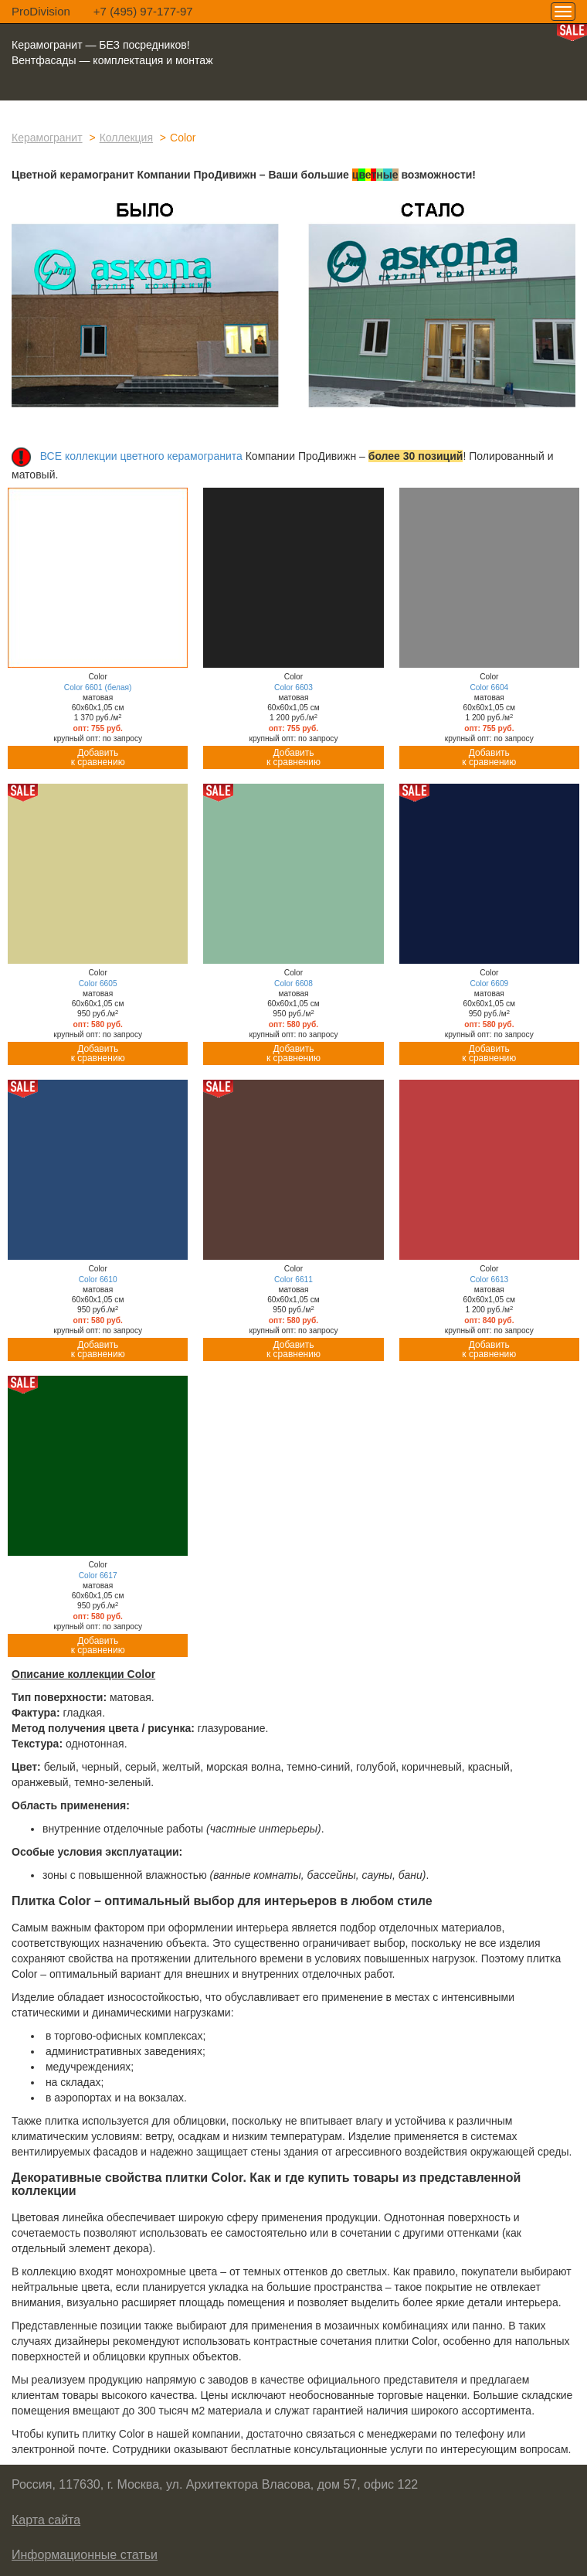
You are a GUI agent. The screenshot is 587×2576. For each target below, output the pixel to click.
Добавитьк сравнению (98, 757)
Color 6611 (293, 1279)
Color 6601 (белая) (98, 687)
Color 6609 (489, 983)
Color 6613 (489, 1279)
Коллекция (126, 137)
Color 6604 (489, 687)
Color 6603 (293, 687)
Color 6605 (98, 983)
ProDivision (41, 11)
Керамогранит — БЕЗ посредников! (101, 45)
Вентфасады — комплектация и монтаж (112, 60)
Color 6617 (98, 1575)
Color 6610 (98, 1279)
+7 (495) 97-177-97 (143, 11)
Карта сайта (46, 2520)
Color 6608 (293, 983)
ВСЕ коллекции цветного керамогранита (141, 456)
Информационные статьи (85, 2554)
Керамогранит (47, 137)
